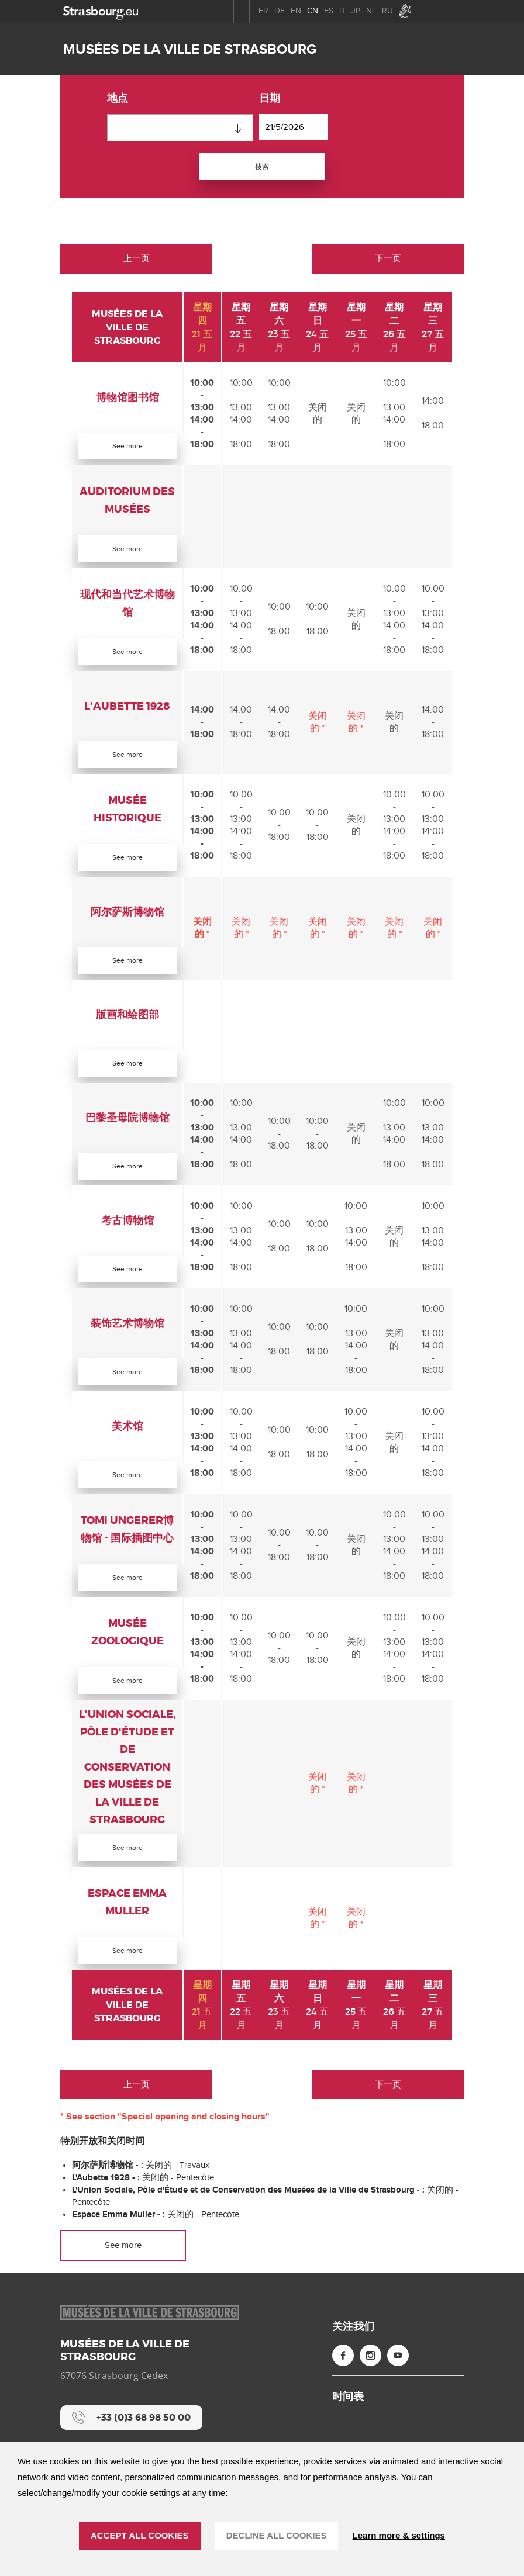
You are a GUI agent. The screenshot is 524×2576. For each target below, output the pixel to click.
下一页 (388, 260)
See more (127, 448)
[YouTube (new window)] (398, 2389)
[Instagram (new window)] (370, 2389)
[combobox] (180, 128)
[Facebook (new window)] (343, 2389)
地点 (117, 99)
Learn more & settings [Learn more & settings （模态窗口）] (399, 2535)
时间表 (348, 2430)
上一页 (136, 260)
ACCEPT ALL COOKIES (140, 2535)
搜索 (262, 167)
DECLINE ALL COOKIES (276, 2535)
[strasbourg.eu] (100, 11)
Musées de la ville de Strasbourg (189, 49)
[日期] (293, 127)
